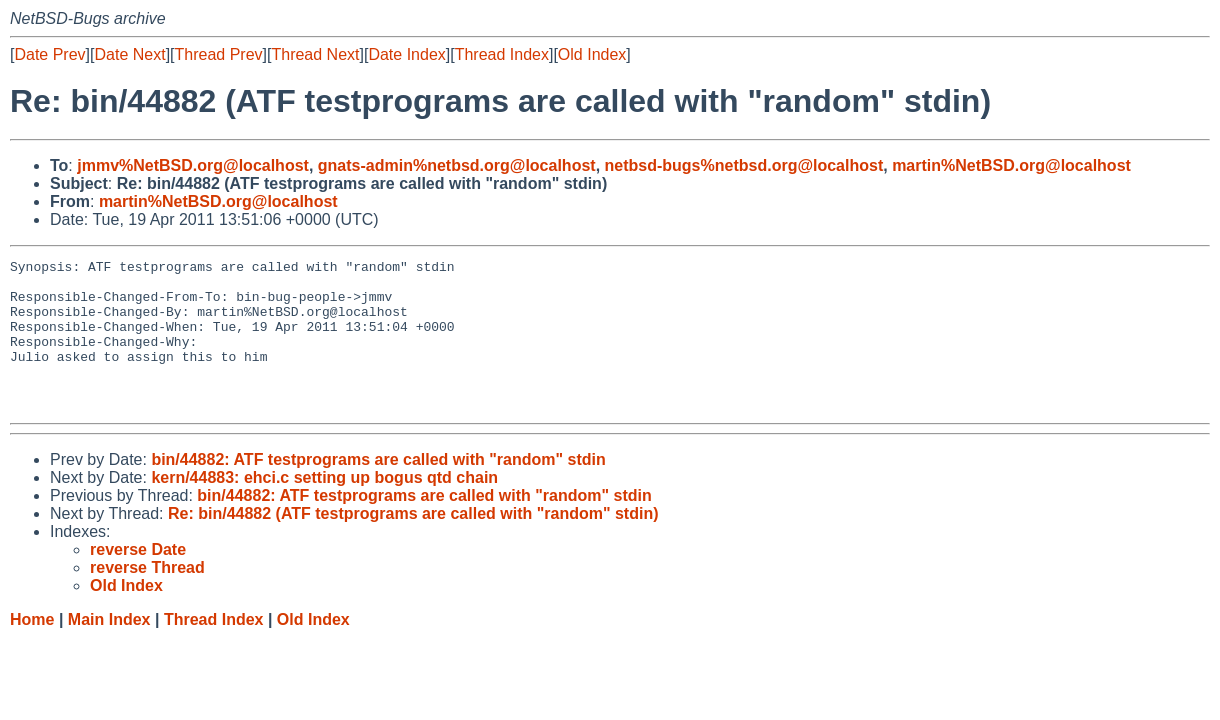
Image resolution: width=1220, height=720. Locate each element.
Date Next (129, 54)
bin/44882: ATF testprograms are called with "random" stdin (378, 489)
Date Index (406, 54)
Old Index (592, 54)
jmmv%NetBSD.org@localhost (193, 165)
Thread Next (315, 54)
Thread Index (502, 54)
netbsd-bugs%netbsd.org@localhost (744, 165)
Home (32, 649)
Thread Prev (219, 54)
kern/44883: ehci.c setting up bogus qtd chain (324, 507)
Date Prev (49, 54)
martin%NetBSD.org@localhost (1011, 165)
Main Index (109, 649)
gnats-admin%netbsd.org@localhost (457, 165)
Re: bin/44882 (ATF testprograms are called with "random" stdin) (413, 543)
